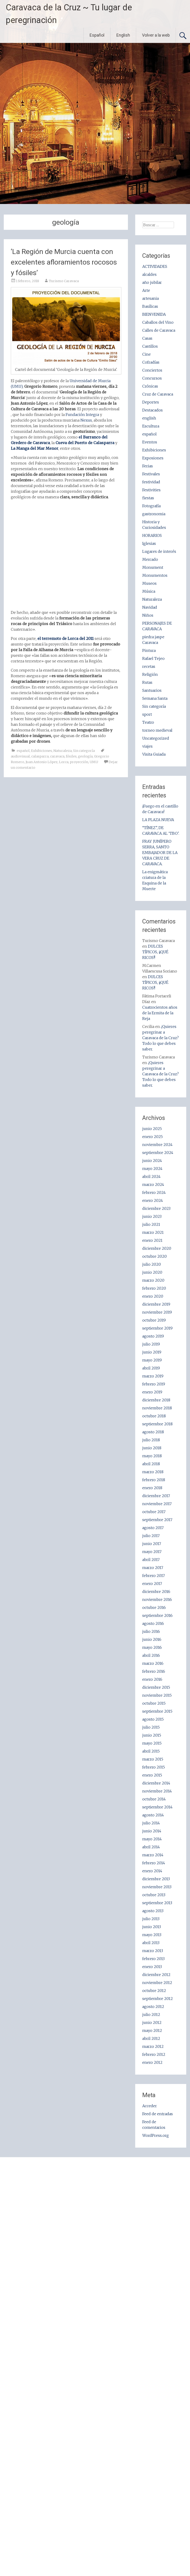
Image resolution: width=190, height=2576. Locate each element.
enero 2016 (152, 1679)
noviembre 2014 (157, 1791)
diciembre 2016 (156, 1591)
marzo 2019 (152, 1376)
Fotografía (151, 506)
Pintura (149, 650)
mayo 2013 (151, 1934)
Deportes (150, 402)
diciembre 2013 (156, 1878)
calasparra (40, 756)
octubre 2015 (154, 1703)
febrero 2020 (154, 1288)
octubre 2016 (154, 1607)
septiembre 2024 (157, 1152)
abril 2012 (151, 2038)
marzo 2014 (152, 1855)
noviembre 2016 (157, 1599)
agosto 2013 (152, 1910)
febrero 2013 (153, 1958)
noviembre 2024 (157, 1144)
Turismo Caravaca (64, 281)
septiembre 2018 (157, 1424)
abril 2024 (151, 1176)
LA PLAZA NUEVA (158, 819)
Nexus (86, 420)
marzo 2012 (153, 2046)
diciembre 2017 (156, 1495)
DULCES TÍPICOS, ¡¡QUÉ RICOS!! (155, 952)
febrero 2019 (153, 1384)
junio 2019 (151, 1352)
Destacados (152, 410)
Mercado (150, 559)
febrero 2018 (153, 1479)
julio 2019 (151, 1344)
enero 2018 (152, 1487)
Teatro (148, 722)
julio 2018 (151, 1440)
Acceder (149, 2105)
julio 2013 (150, 1918)
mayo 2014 (152, 1839)
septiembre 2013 (157, 1902)
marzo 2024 (153, 1184)
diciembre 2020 (156, 1248)
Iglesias (149, 543)
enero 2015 (152, 1775)
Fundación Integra (82, 414)
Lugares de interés (159, 551)
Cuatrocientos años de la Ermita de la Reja (159, 1013)
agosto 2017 (153, 1527)
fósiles (71, 756)
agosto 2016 (153, 1623)
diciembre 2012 (156, 1974)
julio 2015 (151, 1727)
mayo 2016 (152, 1647)
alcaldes (149, 274)
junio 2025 (152, 1128)
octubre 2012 (154, 1990)
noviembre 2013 (156, 1886)
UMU (94, 762)
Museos (149, 583)
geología (85, 756)
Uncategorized (155, 738)
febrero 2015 (153, 1767)
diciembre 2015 (156, 1687)
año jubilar (152, 282)
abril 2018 (151, 1463)
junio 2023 (152, 1216)
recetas (148, 666)
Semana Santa (154, 698)
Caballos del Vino (158, 322)
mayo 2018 (152, 1455)
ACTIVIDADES (154, 266)
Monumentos (154, 575)
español (23, 751)
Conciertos (152, 370)
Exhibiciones (41, 751)
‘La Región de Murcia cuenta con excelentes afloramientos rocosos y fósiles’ (64, 262)
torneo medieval (157, 730)
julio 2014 (151, 1823)
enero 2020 (152, 1296)
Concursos (152, 378)
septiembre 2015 (157, 1711)
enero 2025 (152, 1136)
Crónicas (150, 386)
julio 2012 (151, 2014)
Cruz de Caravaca (157, 394)
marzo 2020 (153, 1280)
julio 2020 (151, 1264)
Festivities (151, 490)
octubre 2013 (153, 1894)
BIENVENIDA (154, 314)
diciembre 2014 (156, 1783)
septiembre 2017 (157, 1519)
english (149, 418)
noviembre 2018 (157, 1408)
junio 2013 (151, 1926)
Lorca (63, 762)
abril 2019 (151, 1368)
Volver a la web (156, 35)
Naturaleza (62, 751)
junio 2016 (151, 1639)
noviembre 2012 (157, 1982)
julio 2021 (151, 1224)
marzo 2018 (152, 1471)
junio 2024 (152, 1160)
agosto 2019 (153, 1336)
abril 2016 (151, 1655)
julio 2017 (151, 1535)
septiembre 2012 (157, 1998)
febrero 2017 (153, 1575)
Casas (147, 338)
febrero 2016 (153, 1671)
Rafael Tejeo (153, 658)
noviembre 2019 (157, 1312)
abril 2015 (151, 1751)
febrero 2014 (153, 1863)
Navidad (149, 607)
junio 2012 (152, 2022)
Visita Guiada (154, 754)
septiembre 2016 (157, 1615)
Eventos (149, 442)
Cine (146, 354)
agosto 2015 (153, 1719)
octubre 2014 (154, 1799)
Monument (152, 567)
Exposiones (152, 458)
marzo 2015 (152, 1759)
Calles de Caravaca (158, 330)
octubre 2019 (154, 1320)
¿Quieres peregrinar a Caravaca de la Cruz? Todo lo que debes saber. (160, 1037)
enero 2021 (152, 1240)
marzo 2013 (152, 1950)
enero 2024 (152, 1200)
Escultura (150, 426)
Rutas (147, 682)
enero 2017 (152, 1583)
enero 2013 (152, 1966)
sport (147, 714)
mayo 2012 (152, 2030)
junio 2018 (151, 1448)
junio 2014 (151, 1831)
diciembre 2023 (156, 1208)
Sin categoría (84, 751)
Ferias (147, 466)
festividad (151, 482)
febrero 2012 (153, 2054)
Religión (150, 674)
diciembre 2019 (156, 1304)
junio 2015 (151, 1735)
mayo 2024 (152, 1168)
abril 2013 (150, 1942)
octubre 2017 (154, 1511)
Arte (146, 290)
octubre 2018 (154, 1416)
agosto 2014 (153, 1815)
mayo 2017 (152, 1551)
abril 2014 (151, 1847)
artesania (150, 298)
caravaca (57, 756)
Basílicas (150, 306)
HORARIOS (152, 535)
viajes (147, 746)
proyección (79, 762)
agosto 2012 (153, 2006)
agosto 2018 (153, 1432)
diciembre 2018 (156, 1400)
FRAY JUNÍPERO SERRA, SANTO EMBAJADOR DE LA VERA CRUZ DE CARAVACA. (160, 852)
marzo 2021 (153, 1232)
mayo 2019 (152, 1360)
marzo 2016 (152, 1663)
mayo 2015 (152, 1743)
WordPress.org (155, 2135)
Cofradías (150, 362)
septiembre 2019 (157, 1328)
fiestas (148, 498)
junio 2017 (151, 1543)
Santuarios (152, 690)
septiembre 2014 (157, 1807)
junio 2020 (152, 1272)
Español (97, 35)
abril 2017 (151, 1559)
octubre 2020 (154, 1256)
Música (148, 591)
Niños (147, 615)
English (123, 35)
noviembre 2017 (157, 1503)
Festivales (151, 474)
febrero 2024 (154, 1192)
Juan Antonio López (42, 762)
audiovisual (20, 756)
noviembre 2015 (157, 1695)
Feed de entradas (157, 2113)
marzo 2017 (152, 1567)
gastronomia (153, 513)
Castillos (150, 346)
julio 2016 (151, 1631)
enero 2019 (152, 1392)
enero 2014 (152, 1871)
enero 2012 (152, 2062)
